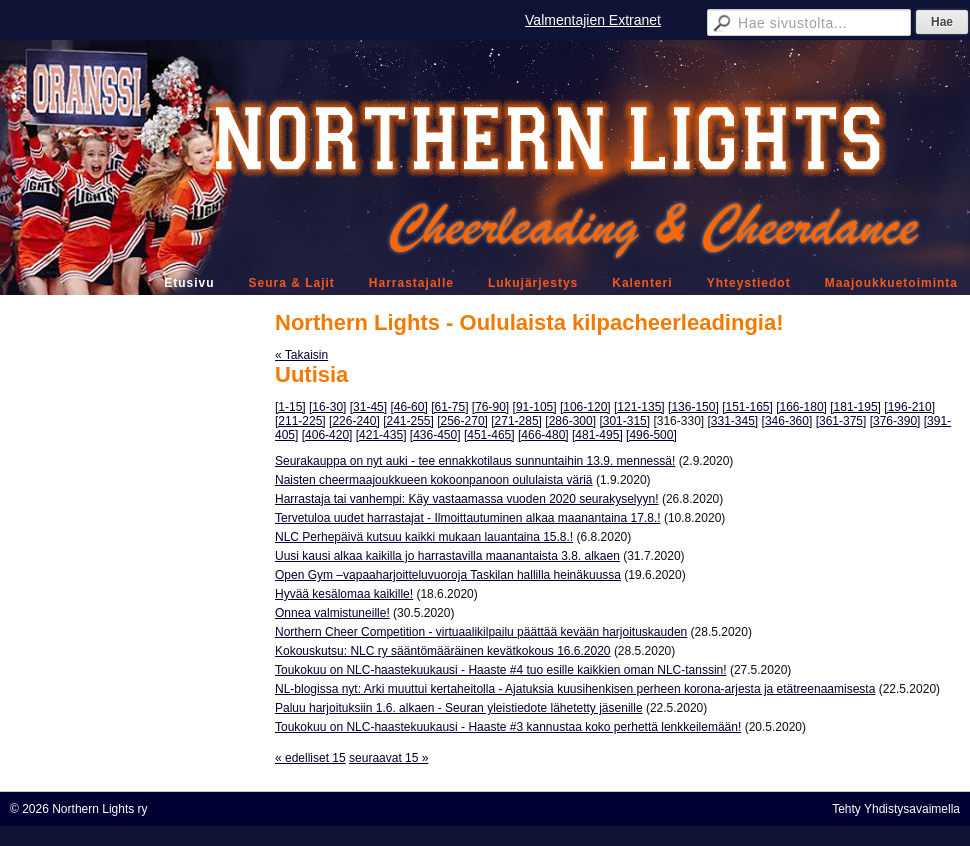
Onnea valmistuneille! (332, 613)
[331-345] (733, 421)
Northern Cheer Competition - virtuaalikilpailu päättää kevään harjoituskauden (481, 632)
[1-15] (290, 407)
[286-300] (570, 421)
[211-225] (300, 421)
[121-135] (639, 407)
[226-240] (354, 421)
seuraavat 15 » (388, 758)
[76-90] (490, 407)
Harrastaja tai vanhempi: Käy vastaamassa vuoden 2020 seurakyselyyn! (467, 499)
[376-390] (895, 421)
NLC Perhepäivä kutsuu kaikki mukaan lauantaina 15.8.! (424, 537)
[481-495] (597, 435)
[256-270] (462, 421)
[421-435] (381, 435)
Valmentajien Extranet (593, 20)
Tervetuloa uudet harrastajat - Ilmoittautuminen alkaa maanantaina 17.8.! (468, 518)
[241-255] (408, 421)
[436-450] (435, 435)
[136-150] (693, 407)
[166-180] (801, 407)
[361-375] (841, 421)
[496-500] (651, 435)
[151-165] (747, 407)
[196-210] (909, 407)
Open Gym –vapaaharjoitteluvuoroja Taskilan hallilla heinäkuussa (448, 575)
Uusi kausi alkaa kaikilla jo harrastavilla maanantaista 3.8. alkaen (447, 556)
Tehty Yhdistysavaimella (896, 809)
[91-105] (535, 407)
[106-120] (585, 407)
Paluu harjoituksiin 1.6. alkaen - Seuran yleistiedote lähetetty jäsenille (459, 708)
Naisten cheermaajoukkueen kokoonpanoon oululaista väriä (434, 480)
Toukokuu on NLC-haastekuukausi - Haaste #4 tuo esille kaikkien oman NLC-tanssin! (501, 670)
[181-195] (855, 407)
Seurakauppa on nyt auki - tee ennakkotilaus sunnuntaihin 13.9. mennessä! (475, 461)
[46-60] (408, 407)
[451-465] (489, 435)
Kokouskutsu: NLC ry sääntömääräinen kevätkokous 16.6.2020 (443, 651)
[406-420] (327, 435)
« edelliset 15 (310, 758)
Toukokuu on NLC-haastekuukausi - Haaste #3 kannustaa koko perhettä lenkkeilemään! (508, 727)
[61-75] (449, 407)
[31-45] (368, 407)
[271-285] (516, 421)
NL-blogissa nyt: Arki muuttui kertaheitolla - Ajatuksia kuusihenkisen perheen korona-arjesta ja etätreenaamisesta (575, 689)
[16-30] (327, 407)
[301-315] (624, 421)
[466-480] (543, 435)
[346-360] (787, 421)
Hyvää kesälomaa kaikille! (344, 594)
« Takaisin (301, 355)
